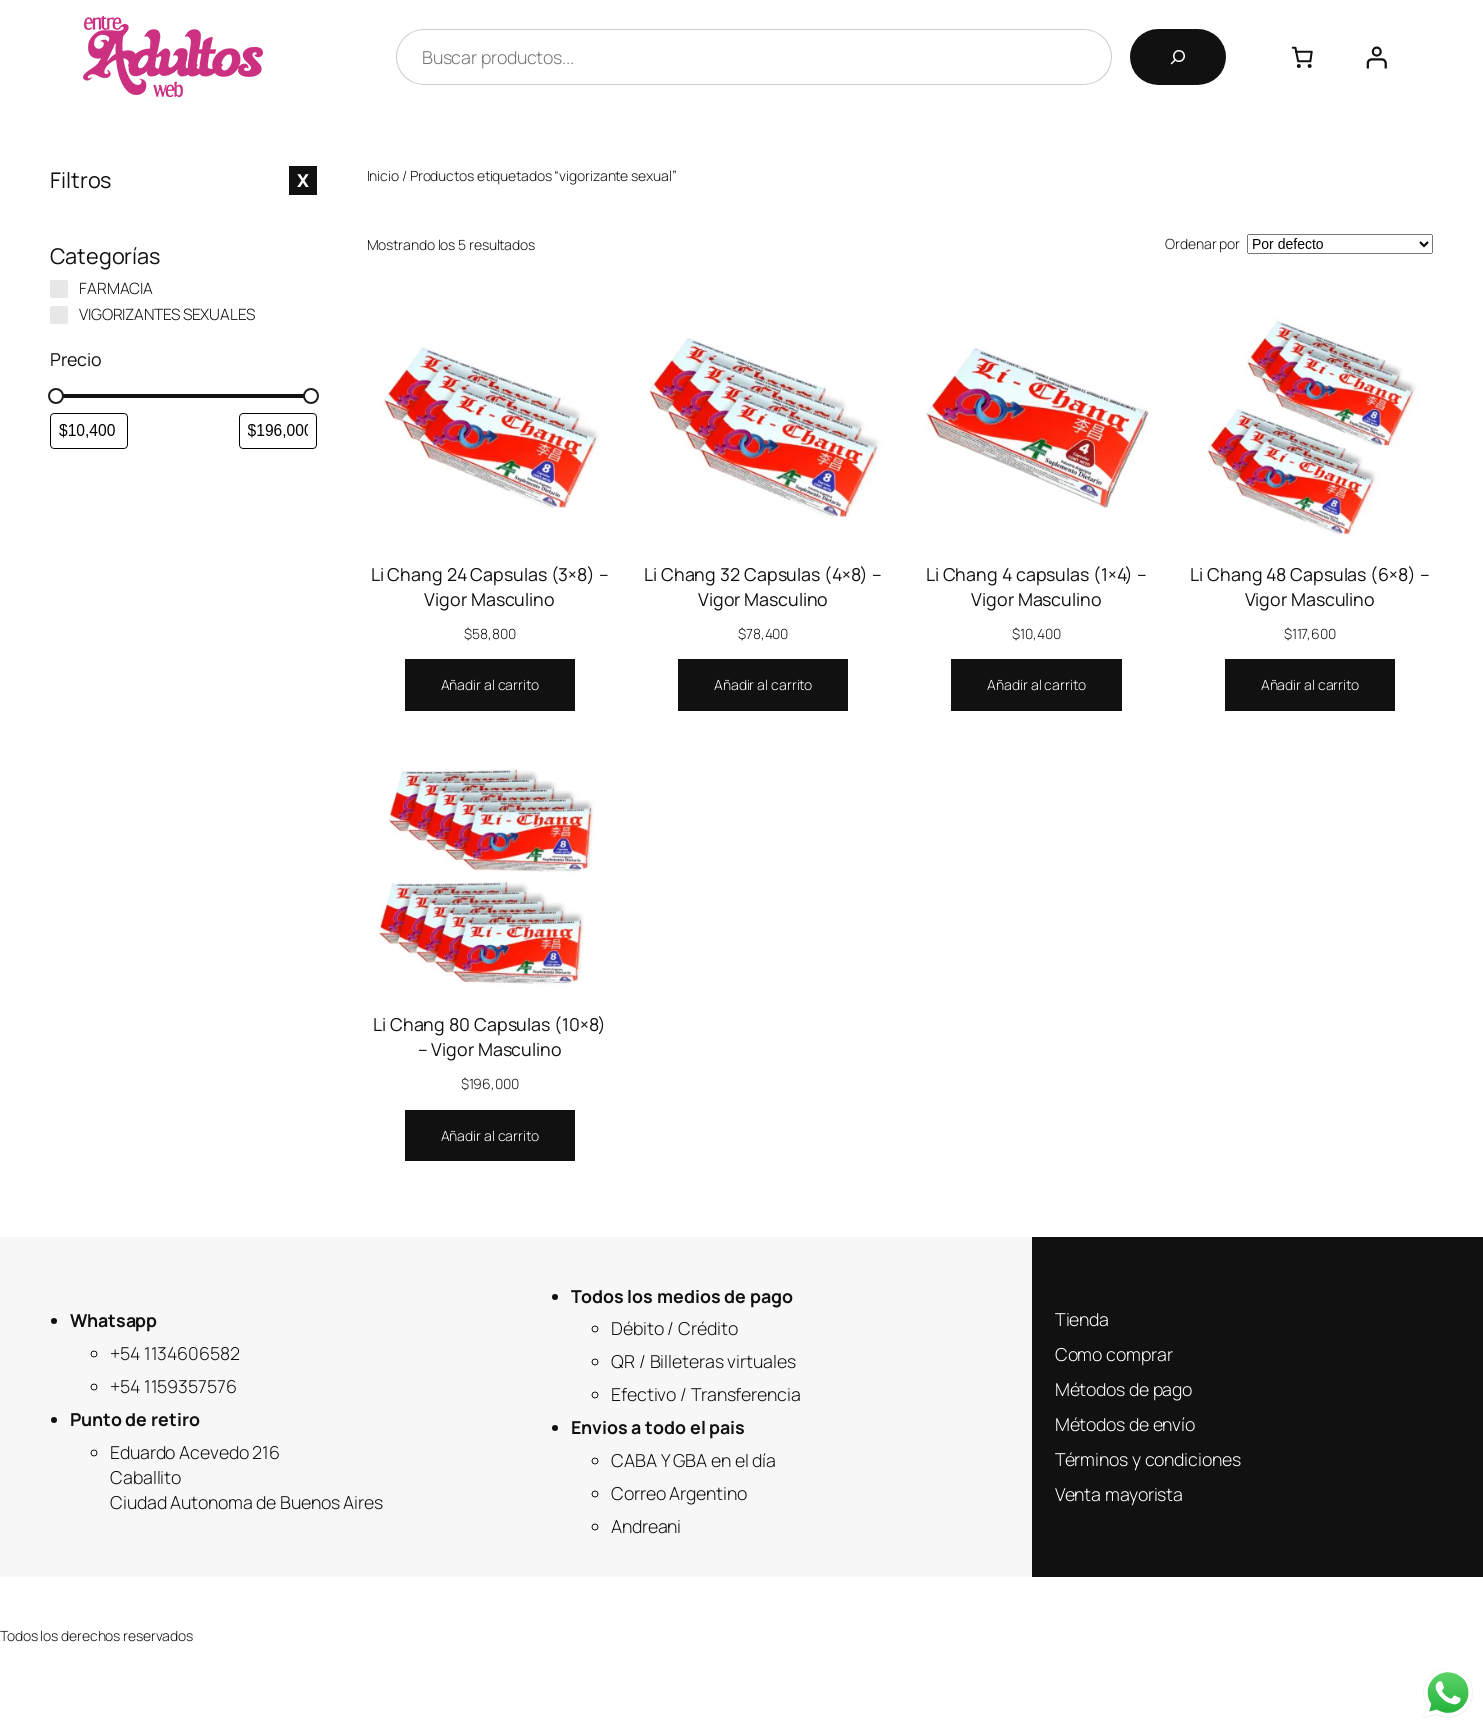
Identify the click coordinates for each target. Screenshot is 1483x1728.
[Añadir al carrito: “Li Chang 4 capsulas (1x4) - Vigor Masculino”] (1036, 685)
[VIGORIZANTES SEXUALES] (59, 315)
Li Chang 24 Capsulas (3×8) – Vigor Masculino (490, 586)
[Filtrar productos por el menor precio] (89, 431)
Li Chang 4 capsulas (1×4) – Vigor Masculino (1036, 586)
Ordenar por (1202, 243)
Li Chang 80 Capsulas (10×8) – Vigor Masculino (489, 1036)
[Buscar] (1178, 57)
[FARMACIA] (59, 289)
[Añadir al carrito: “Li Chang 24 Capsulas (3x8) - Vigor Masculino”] (490, 685)
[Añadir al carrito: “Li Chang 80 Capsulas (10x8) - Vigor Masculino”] (490, 1136)
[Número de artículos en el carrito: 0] (1303, 57)
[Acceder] (1376, 57)
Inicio (383, 175)
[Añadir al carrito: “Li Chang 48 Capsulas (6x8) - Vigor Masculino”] (1310, 685)
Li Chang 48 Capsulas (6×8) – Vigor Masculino (1309, 586)
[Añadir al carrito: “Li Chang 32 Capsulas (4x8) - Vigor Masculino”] (763, 685)
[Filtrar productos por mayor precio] (278, 431)
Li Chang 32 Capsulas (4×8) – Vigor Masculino (763, 586)
